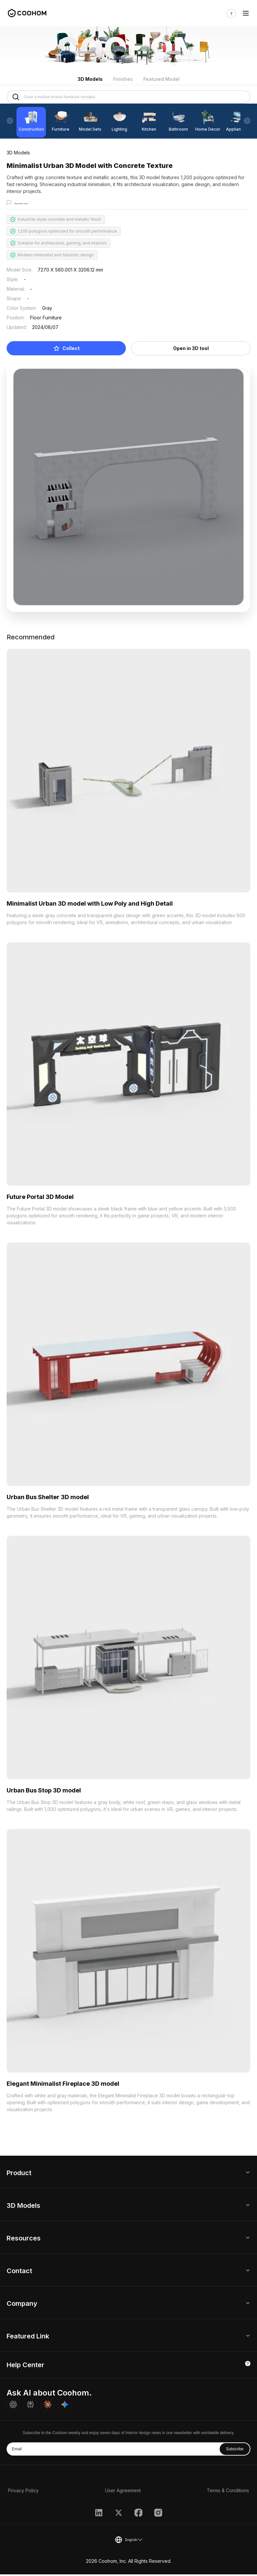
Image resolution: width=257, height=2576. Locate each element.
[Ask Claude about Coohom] (47, 2406)
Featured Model (161, 79)
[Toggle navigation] (245, 13)
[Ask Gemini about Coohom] (64, 2406)
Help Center (25, 2366)
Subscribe (234, 2450)
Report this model (32, 203)
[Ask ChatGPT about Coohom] (13, 2406)
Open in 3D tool (191, 350)
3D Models (90, 79)
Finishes (123, 79)
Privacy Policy (23, 2492)
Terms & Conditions (228, 2492)
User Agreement (123, 2492)
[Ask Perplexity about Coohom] (30, 2406)
